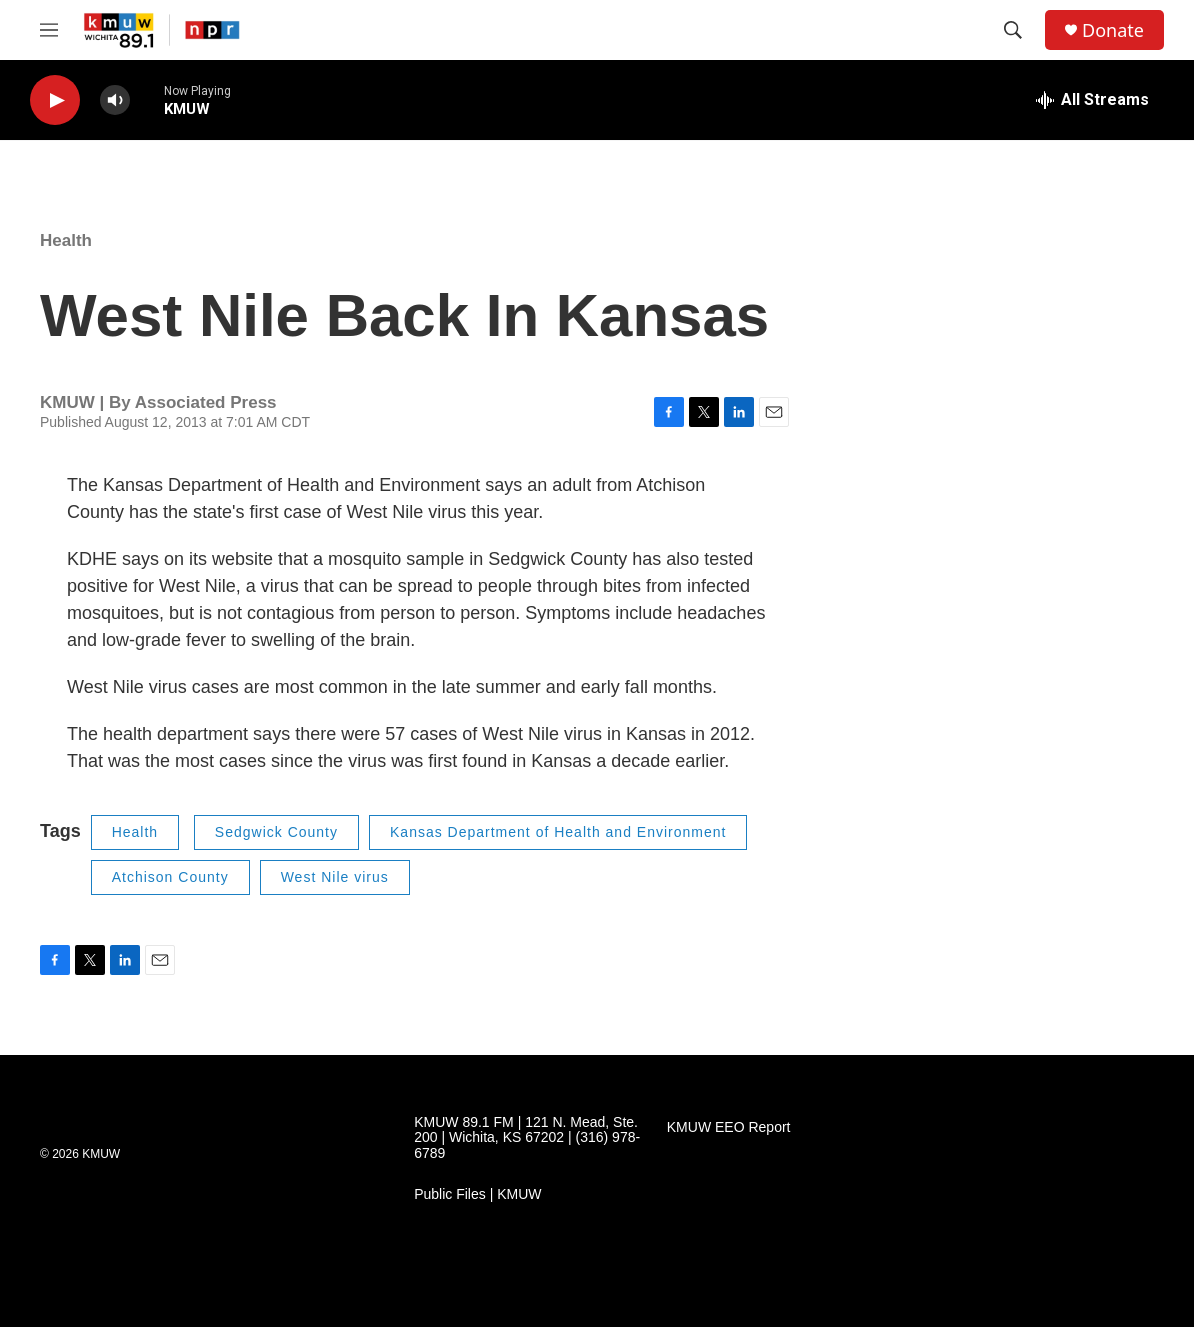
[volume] (115, 100)
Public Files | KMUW (477, 1194)
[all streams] (1092, 100)
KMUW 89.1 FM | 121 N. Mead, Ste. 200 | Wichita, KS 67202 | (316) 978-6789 (527, 1138)
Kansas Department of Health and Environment (558, 832)
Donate (1113, 30)
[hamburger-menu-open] (49, 30)
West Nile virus (335, 877)
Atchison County (170, 877)
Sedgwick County (276, 832)
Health (66, 240)
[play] (55, 100)
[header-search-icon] (1013, 30)
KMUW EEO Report (729, 1127)
